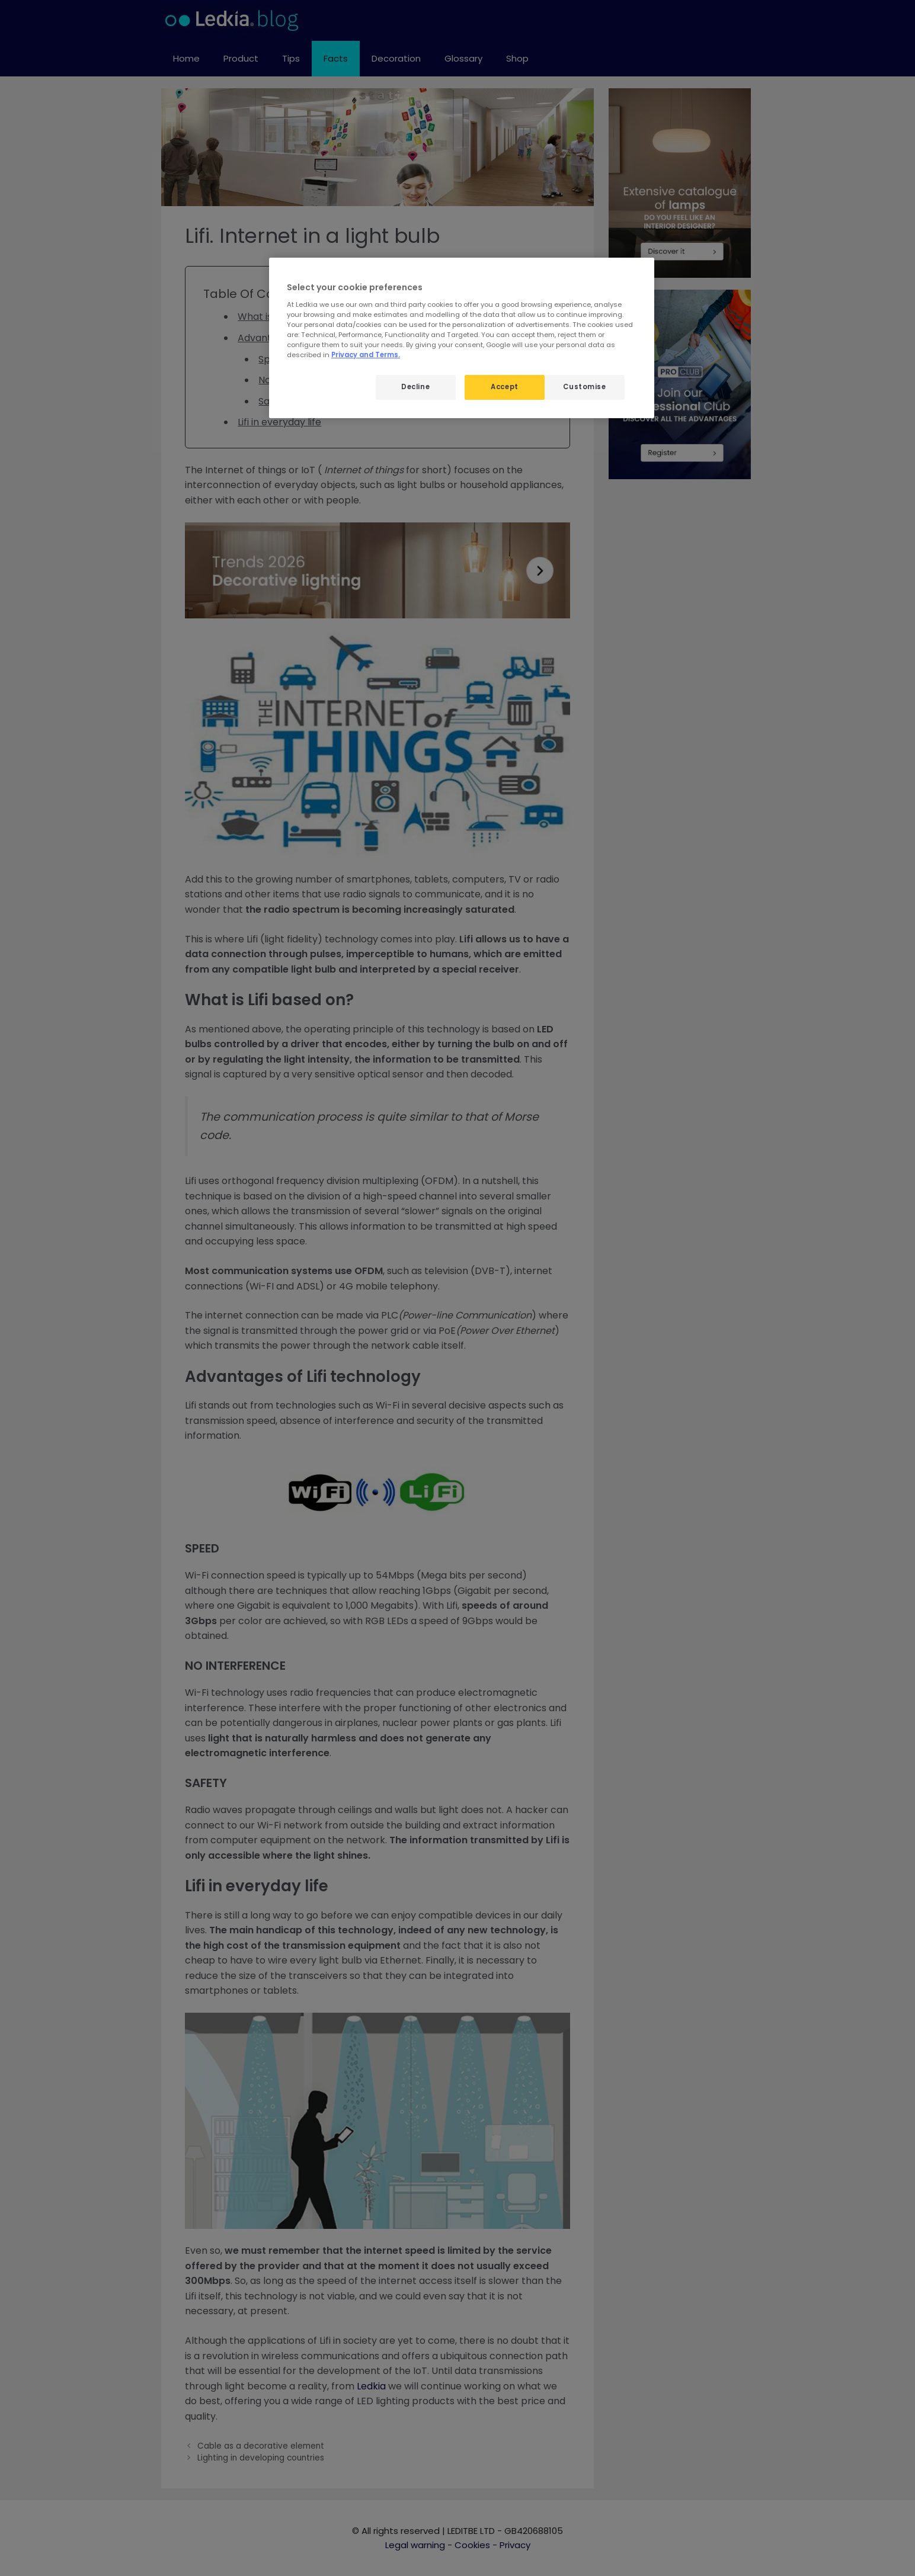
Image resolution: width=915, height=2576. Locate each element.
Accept (504, 387)
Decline (415, 387)
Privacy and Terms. (365, 355)
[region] (461, 338)
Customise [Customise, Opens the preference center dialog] (584, 387)
